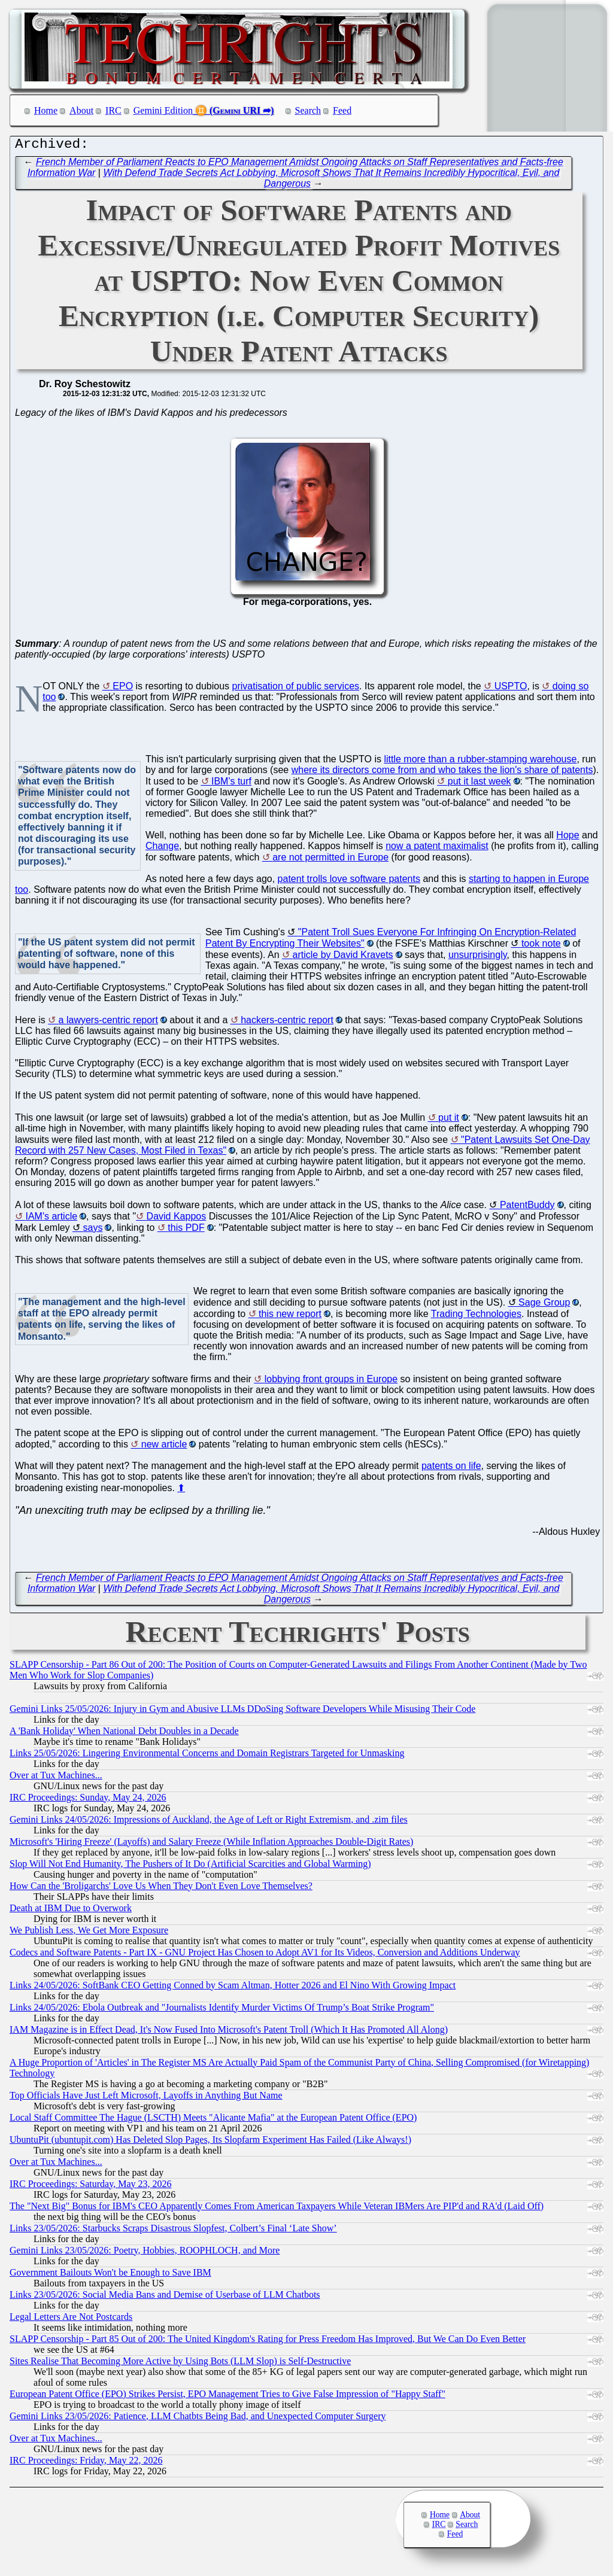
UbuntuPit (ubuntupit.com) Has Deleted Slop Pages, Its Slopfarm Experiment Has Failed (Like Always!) (210, 2142)
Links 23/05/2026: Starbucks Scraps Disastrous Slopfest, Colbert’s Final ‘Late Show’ (173, 2231)
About (81, 110)
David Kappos (177, 1219)
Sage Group (544, 1305)
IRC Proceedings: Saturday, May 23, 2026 (90, 2187)
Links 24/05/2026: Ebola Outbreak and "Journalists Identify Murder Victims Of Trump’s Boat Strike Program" (222, 2010)
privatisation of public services (296, 689)
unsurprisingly (477, 958)
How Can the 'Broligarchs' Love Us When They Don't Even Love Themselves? (161, 1889)
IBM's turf (231, 784)
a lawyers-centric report (108, 1023)
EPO (123, 689)
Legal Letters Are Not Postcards (71, 2320)
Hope (567, 838)
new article (164, 1447)
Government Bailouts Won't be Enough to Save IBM (110, 2275)
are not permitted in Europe (330, 860)
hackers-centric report (287, 1023)
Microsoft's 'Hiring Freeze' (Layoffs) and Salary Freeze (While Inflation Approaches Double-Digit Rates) (211, 1844)
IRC (113, 110)
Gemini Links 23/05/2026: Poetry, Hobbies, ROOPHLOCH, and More (145, 2253)
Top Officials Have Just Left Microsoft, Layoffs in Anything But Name (146, 2098)
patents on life (451, 1469)
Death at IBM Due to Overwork (71, 1911)
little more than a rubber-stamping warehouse (480, 762)
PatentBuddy (527, 1208)
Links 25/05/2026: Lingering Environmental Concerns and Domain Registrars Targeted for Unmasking (207, 1756)
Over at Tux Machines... (56, 1778)
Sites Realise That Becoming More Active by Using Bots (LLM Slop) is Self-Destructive (180, 2364)
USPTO (510, 689)
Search (308, 110)
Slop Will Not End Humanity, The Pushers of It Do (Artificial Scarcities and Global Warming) (190, 1867)
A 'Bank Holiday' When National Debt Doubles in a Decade (124, 1734)
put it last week (479, 784)
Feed (342, 110)
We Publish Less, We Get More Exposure (89, 1933)
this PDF (186, 1230)
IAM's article (51, 1219)
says (92, 1230)
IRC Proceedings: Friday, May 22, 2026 (86, 2463)
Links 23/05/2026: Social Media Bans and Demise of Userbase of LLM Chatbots (165, 2297)
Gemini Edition (163, 110)
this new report (290, 1317)
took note (541, 946)
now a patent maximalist (437, 849)
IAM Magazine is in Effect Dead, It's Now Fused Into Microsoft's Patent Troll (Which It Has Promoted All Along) (229, 2032)
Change (162, 849)
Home (45, 110)
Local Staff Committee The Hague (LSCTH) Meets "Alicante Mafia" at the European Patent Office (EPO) (213, 2120)
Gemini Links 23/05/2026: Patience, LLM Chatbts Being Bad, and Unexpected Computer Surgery (198, 2419)
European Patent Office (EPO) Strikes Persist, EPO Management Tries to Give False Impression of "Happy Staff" (227, 2397)
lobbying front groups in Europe (331, 1382)
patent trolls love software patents (349, 882)
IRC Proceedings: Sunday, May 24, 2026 (88, 1800)
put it (448, 1120)
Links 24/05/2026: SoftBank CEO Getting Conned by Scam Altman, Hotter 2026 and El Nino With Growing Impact (233, 1988)
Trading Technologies (476, 1317)
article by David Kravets (343, 958)
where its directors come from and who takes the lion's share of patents (442, 773)
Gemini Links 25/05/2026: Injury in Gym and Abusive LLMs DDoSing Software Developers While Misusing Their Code (242, 1712)
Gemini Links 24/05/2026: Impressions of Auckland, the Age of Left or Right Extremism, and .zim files (209, 1822)
